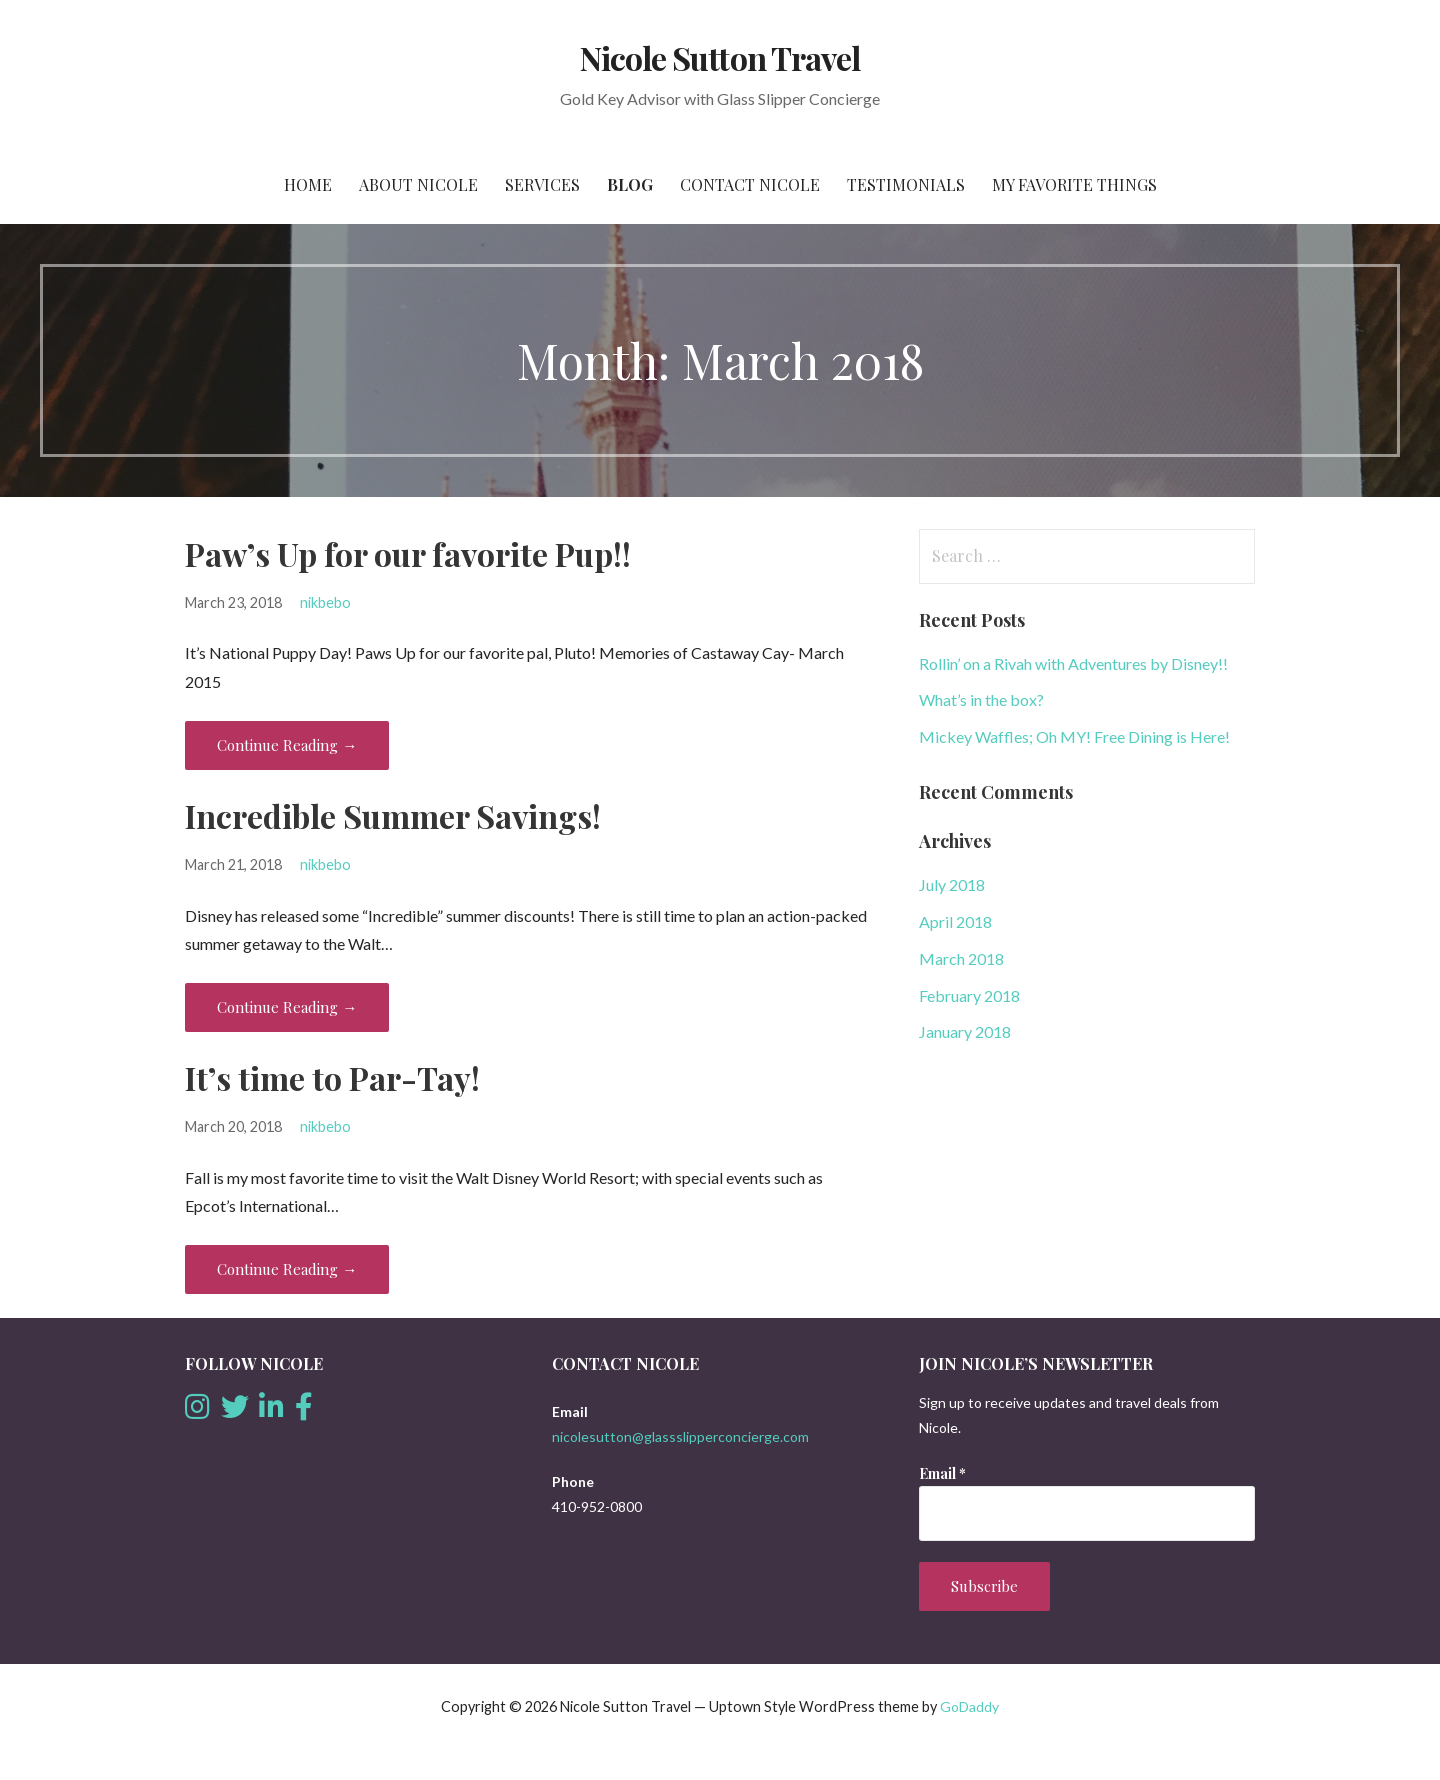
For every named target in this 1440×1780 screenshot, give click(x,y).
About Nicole (418, 184)
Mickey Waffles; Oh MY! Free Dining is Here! (1074, 736)
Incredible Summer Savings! (393, 815)
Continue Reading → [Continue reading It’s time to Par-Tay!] (287, 1269)
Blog (630, 184)
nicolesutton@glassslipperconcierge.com (680, 1436)
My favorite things (1074, 184)
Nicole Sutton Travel (720, 57)
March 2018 (961, 958)
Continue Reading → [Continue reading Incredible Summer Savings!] (287, 1007)
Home (308, 184)
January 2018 (965, 1031)
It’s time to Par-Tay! (332, 1077)
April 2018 (955, 921)
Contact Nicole (750, 184)
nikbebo (325, 602)
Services (542, 184)
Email (942, 1473)
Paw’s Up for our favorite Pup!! (408, 553)
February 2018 (969, 995)
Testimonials (906, 184)
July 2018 (952, 884)
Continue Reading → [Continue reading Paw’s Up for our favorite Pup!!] (287, 745)
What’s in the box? (981, 699)
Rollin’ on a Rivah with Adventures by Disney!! (1073, 663)
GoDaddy (969, 1706)
